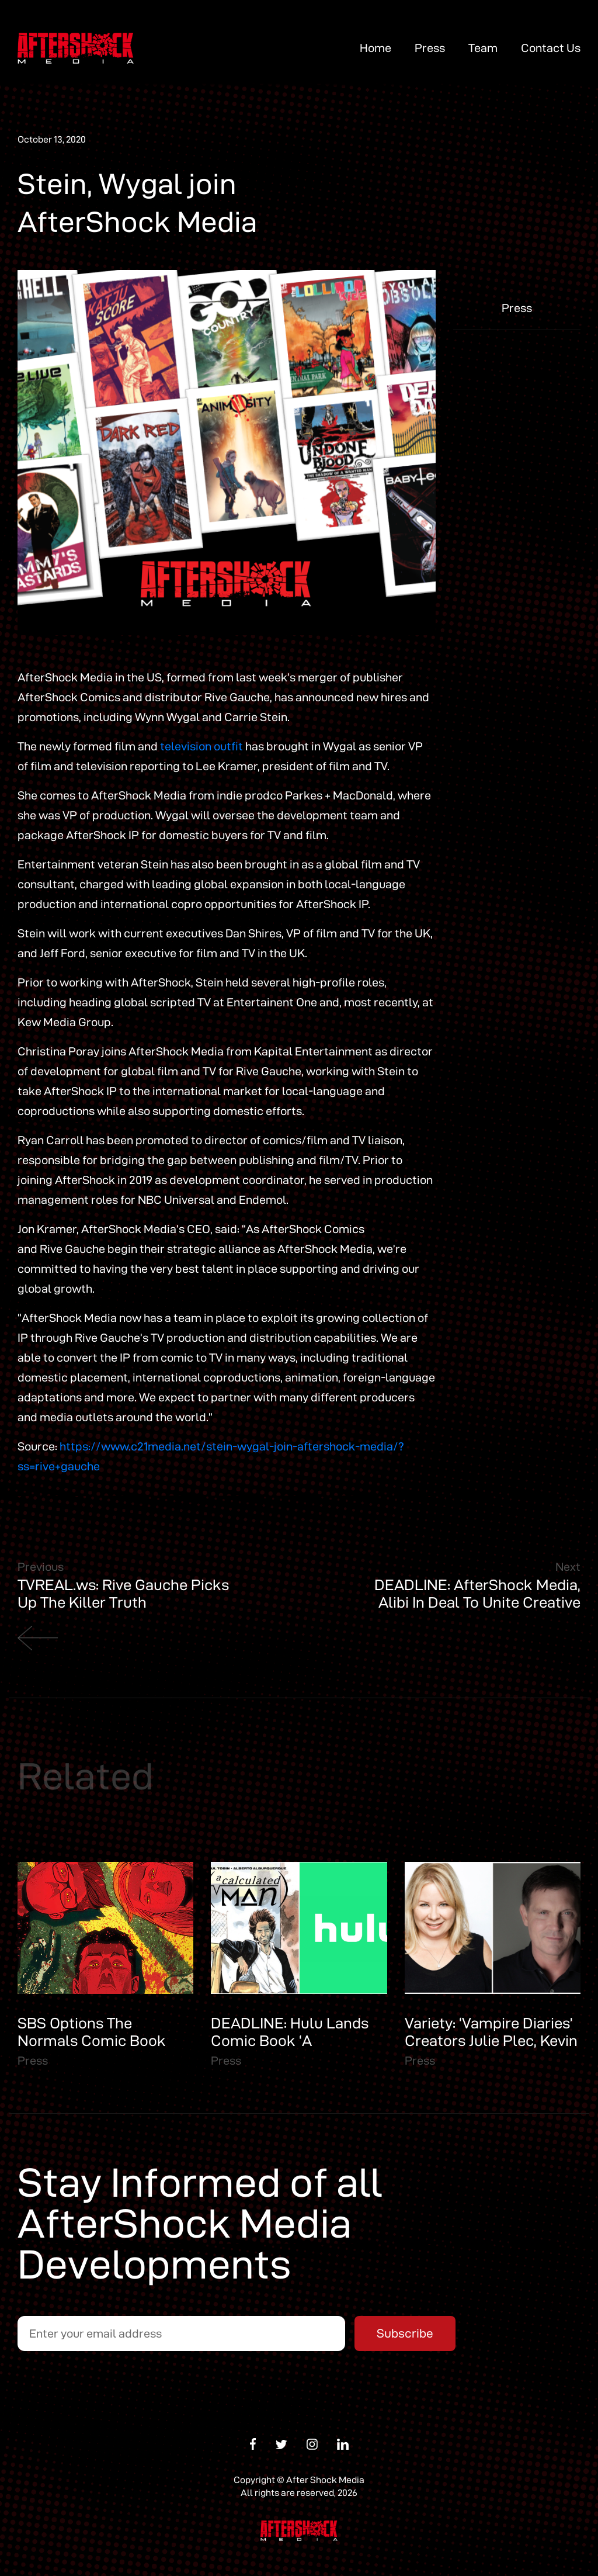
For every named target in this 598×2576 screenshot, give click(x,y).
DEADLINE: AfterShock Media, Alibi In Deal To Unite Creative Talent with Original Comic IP (477, 1602)
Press (430, 47)
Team (483, 47)
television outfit (201, 746)
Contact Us (550, 47)
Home (375, 47)
